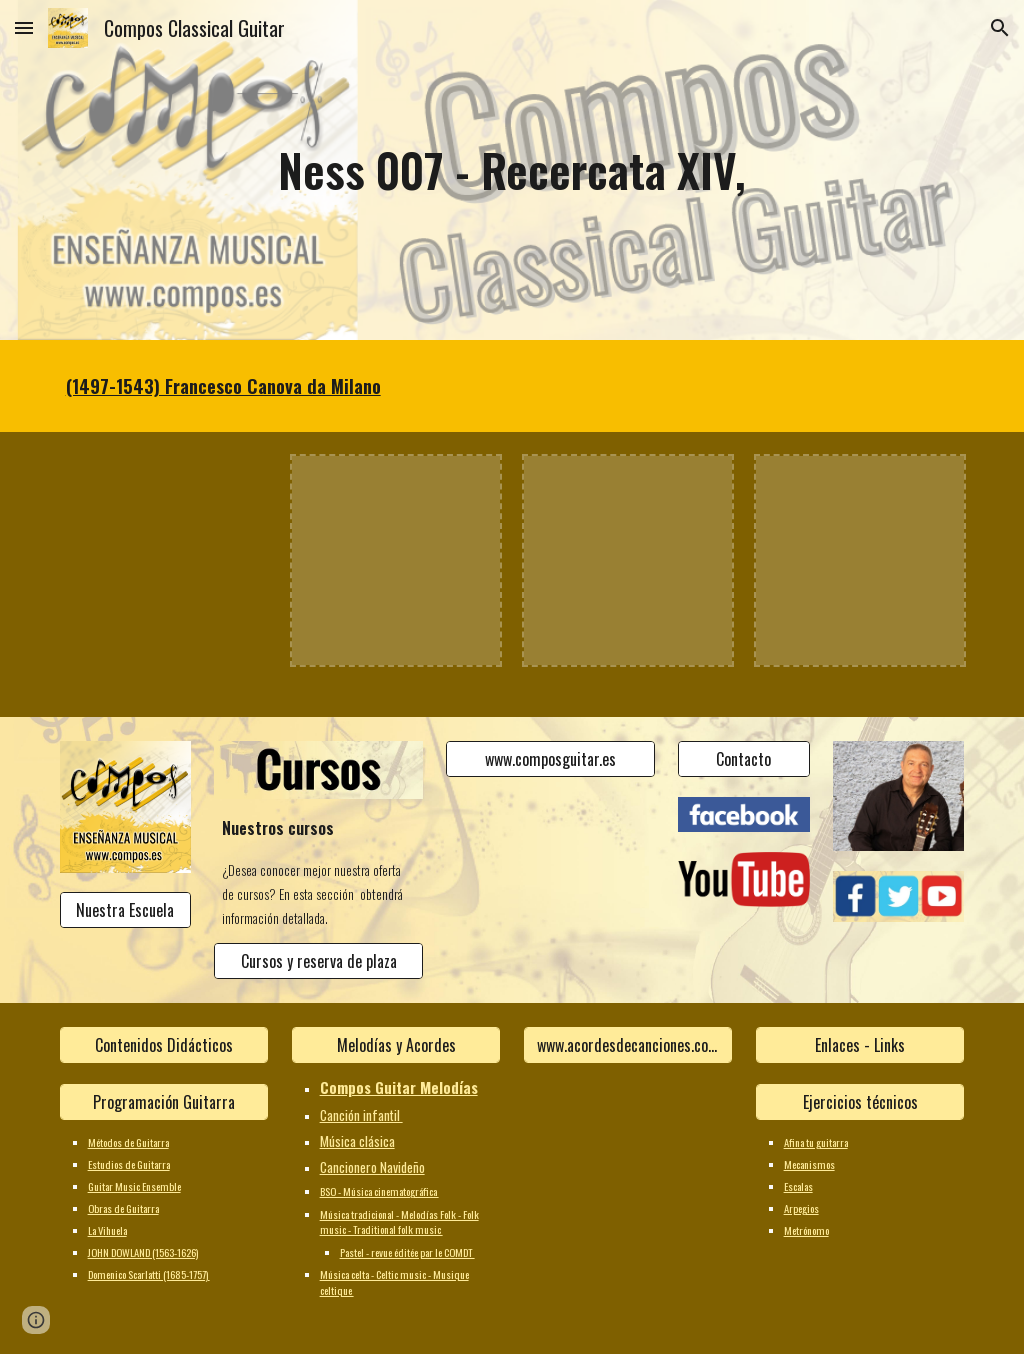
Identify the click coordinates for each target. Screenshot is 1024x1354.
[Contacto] (743, 759)
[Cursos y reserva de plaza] (318, 961)
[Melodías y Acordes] (396, 1045)
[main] (511, 170)
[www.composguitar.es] (550, 759)
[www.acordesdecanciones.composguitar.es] (628, 1045)
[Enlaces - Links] (860, 1045)
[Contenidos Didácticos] (164, 1045)
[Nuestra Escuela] (125, 910)
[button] (24, 27)
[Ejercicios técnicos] (860, 1102)
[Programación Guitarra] (164, 1102)
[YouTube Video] (164, 560)
